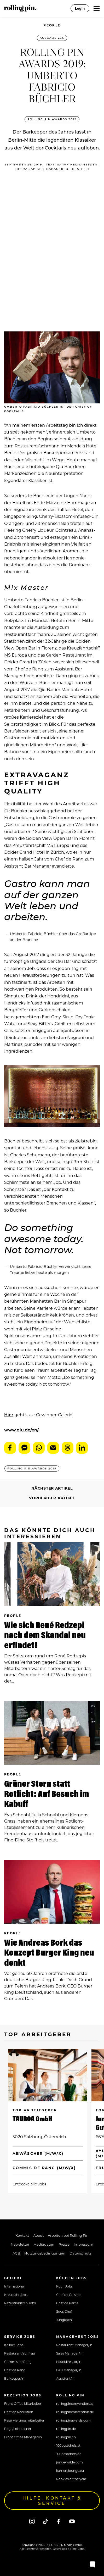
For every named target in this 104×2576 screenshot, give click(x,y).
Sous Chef (64, 2311)
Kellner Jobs (13, 2345)
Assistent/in (65, 2378)
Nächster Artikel (51, 1488)
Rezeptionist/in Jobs (20, 2303)
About (38, 2235)
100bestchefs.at (68, 2445)
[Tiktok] (45, 2521)
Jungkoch (64, 2320)
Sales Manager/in (69, 2353)
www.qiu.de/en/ (21, 1430)
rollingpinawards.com (73, 2420)
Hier (8, 1414)
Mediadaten (43, 2244)
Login (80, 8)
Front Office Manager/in (23, 2437)
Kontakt (22, 2235)
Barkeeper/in (14, 2378)
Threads (67, 1448)
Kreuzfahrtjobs (15, 2294)
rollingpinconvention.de (75, 2412)
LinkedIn (82, 1448)
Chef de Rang (14, 2370)
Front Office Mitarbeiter (22, 2403)
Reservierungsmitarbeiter (24, 2420)
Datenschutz (80, 2253)
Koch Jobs (64, 2286)
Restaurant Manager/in (74, 2345)
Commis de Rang (18, 2362)
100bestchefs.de (68, 2454)
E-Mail (53, 1448)
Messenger (24, 1448)
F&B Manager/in (68, 2370)
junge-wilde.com (69, 2462)
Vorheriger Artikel (52, 1497)
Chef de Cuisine (68, 2294)
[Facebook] (58, 2521)
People (51, 25)
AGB (16, 2253)
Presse (64, 2244)
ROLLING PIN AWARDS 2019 (52, 119)
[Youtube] (72, 2521)
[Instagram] (32, 2521)
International (14, 2286)
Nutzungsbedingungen (44, 2253)
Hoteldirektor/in (68, 2362)
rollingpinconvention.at (74, 2403)
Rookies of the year (71, 2479)
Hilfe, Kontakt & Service (52, 2500)
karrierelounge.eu (70, 2470)
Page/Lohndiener (17, 2429)
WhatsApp (39, 1448)
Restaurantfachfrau (19, 2353)
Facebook (10, 1448)
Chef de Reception (18, 2412)
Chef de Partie (67, 2303)
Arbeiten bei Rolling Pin (68, 2235)
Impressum (83, 2244)
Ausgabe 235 (52, 38)
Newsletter (20, 2244)
